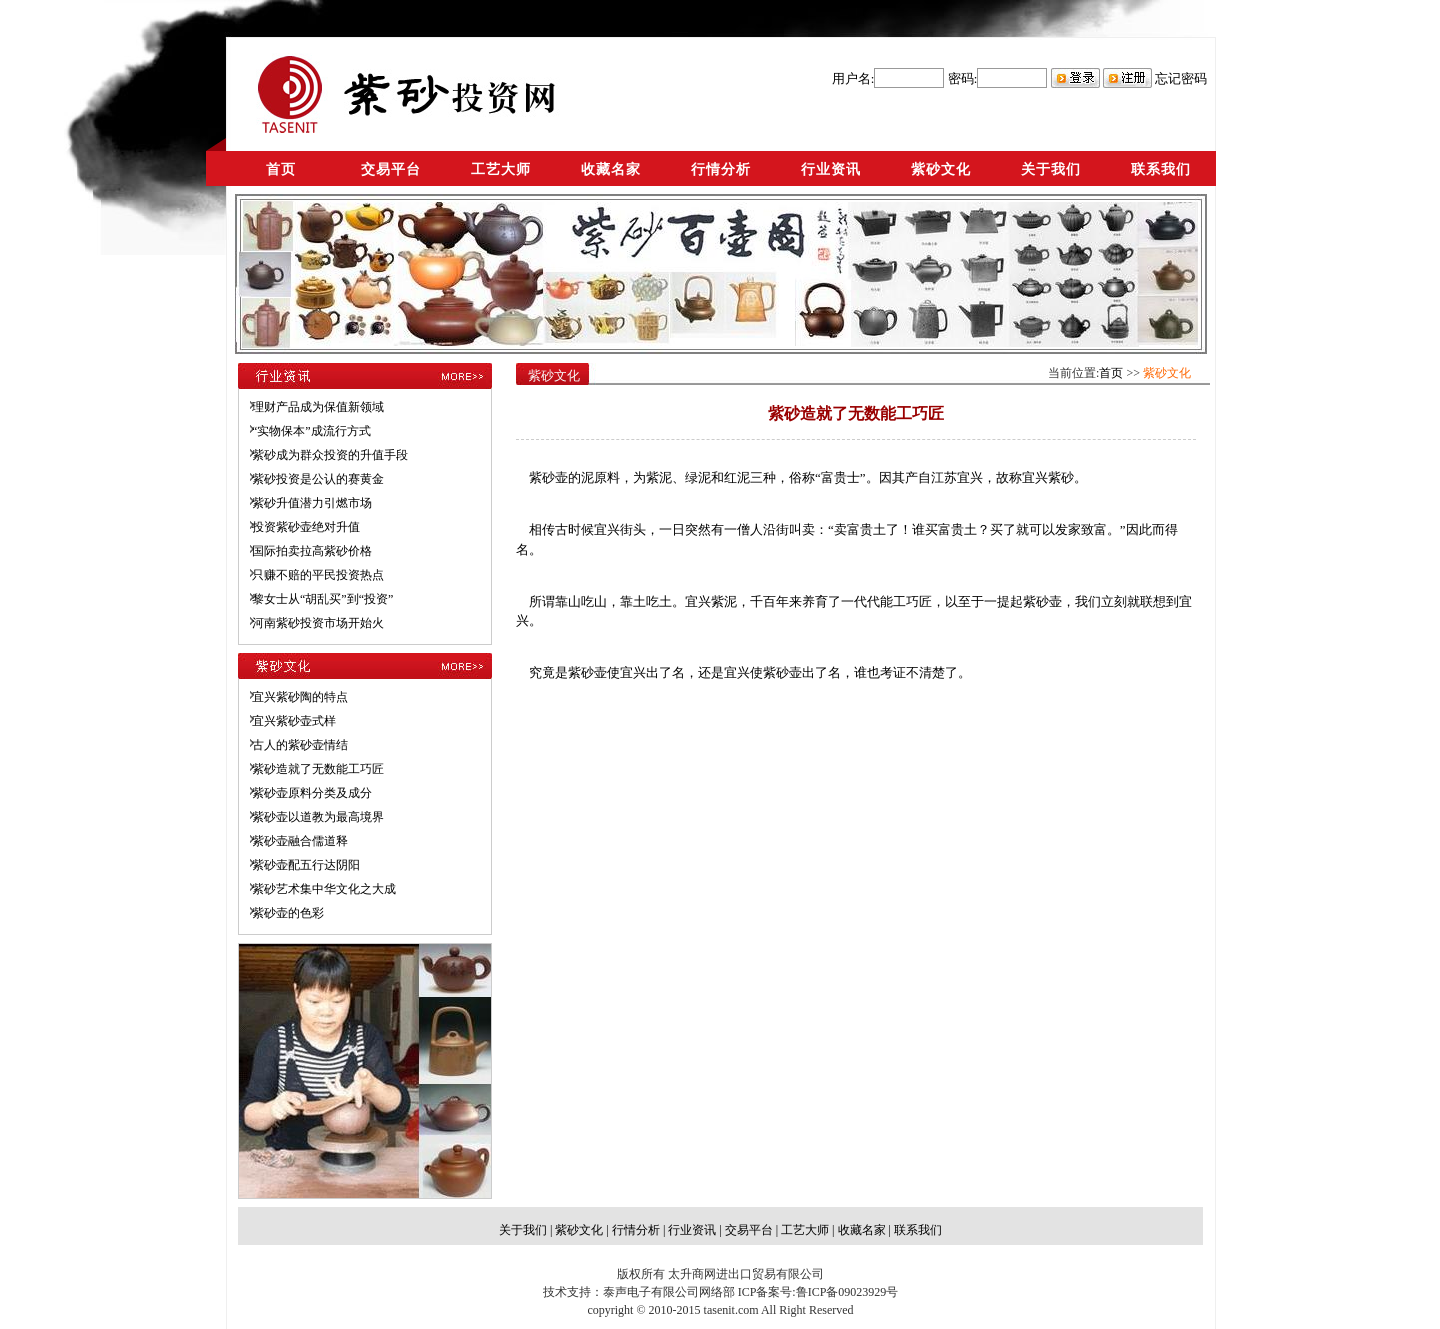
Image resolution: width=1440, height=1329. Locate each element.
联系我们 (1161, 169)
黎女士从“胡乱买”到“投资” (322, 599)
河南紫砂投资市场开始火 (318, 623)
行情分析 (721, 169)
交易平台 (391, 169)
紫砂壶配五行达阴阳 (306, 865)
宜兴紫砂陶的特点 (300, 697)
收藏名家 (611, 169)
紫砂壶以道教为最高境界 (318, 817)
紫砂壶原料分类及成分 (312, 793)
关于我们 (1051, 169)
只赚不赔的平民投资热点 (318, 575)
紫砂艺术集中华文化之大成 (324, 889)
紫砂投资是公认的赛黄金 (318, 479)
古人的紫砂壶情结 (300, 745)
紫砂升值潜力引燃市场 (312, 503)
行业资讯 (831, 169)
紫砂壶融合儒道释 (300, 841)
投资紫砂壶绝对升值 (306, 527)
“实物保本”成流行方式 (311, 431)
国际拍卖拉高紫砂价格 (312, 551)
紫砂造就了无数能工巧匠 (318, 769)
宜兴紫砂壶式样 (294, 721)
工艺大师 (501, 169)
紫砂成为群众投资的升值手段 (330, 455)
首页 (281, 169)
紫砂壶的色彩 (288, 913)
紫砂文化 (941, 169)
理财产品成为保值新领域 (318, 407)
